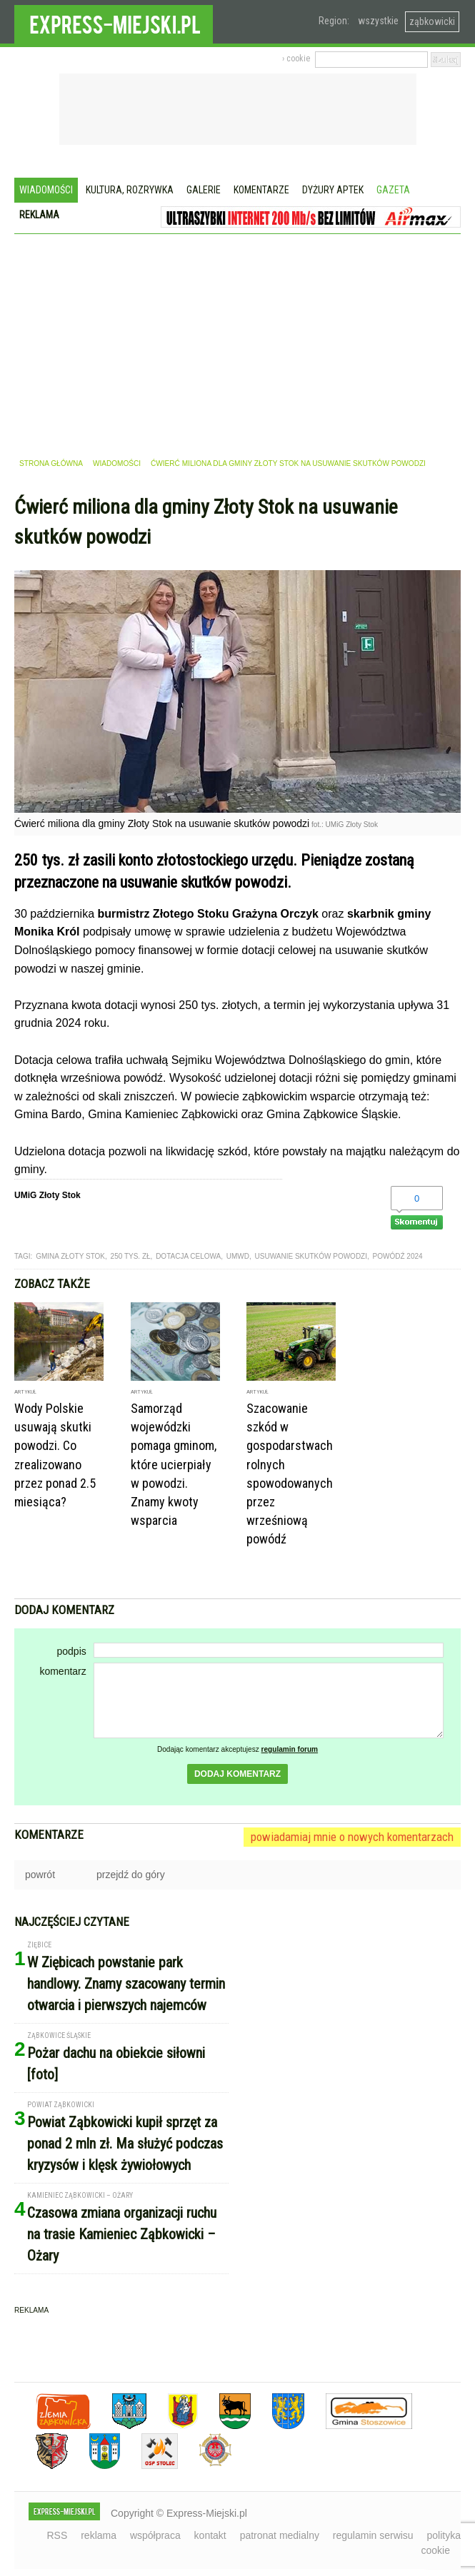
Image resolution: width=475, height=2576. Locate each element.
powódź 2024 (398, 1256)
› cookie (296, 59)
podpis (71, 1651)
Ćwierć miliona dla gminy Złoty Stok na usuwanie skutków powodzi (288, 463)
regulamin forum (290, 1749)
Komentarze (261, 190)
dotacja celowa (188, 1256)
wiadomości (117, 463)
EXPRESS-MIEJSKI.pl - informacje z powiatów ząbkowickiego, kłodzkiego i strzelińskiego (113, 22)
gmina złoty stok (70, 1256)
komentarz (62, 1671)
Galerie (203, 190)
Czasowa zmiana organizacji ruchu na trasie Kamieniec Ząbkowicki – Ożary (121, 2234)
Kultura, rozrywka (130, 190)
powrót (40, 1874)
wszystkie (378, 20)
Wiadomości (46, 190)
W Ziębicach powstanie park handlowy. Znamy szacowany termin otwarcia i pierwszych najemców (126, 1984)
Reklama (39, 214)
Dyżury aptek (333, 190)
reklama (98, 2535)
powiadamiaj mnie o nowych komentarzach (352, 1837)
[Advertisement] (237, 341)
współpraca (155, 2535)
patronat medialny (279, 2535)
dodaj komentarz (237, 1774)
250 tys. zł (131, 1256)
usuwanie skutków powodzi (311, 1256)
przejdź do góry (130, 1874)
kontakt (210, 2535)
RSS (57, 2535)
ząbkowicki (432, 21)
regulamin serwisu (373, 2535)
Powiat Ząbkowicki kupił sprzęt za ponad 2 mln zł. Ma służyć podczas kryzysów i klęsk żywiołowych (125, 2144)
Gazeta (393, 190)
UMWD (237, 1256)
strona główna (51, 463)
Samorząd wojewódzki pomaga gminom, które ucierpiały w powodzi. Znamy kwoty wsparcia (173, 1464)
